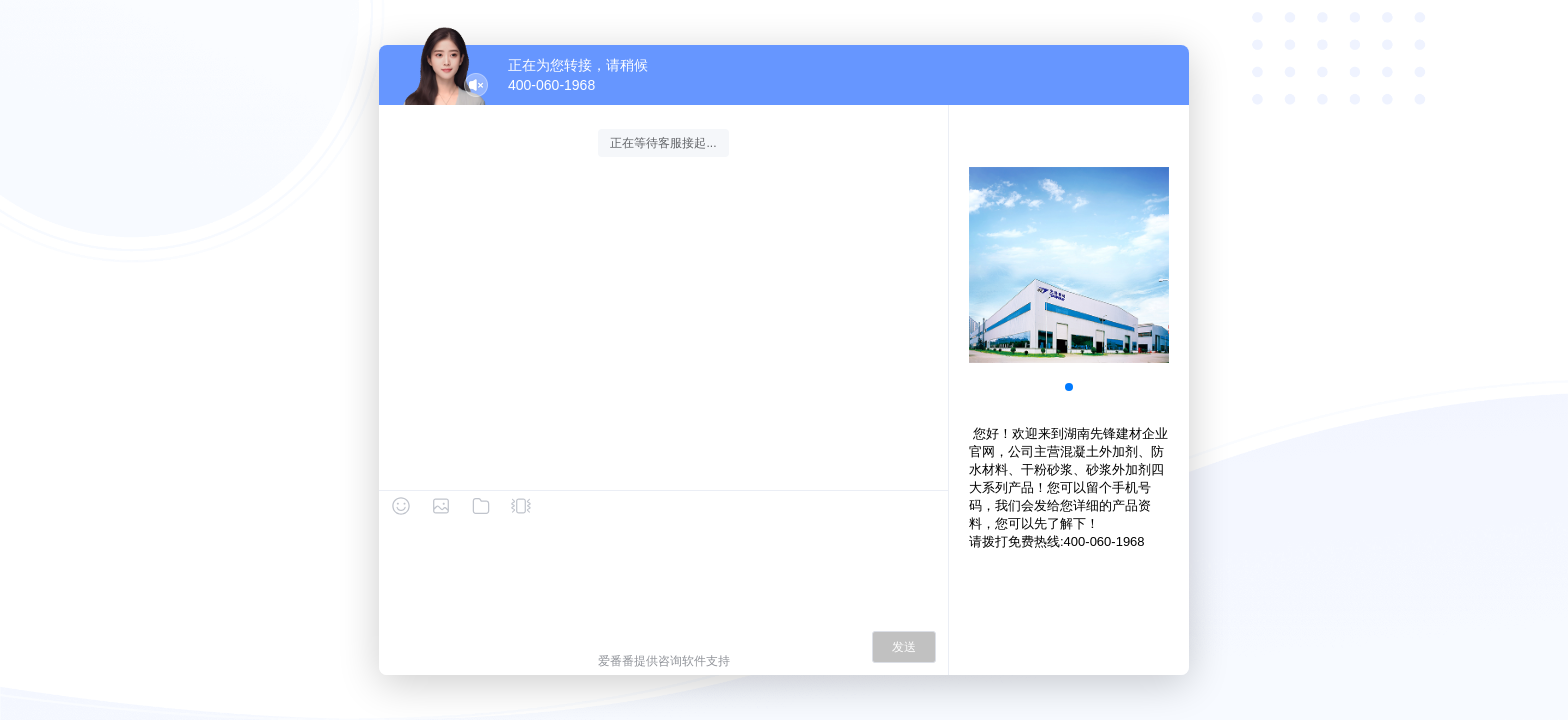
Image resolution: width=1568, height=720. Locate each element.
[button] (1069, 387)
